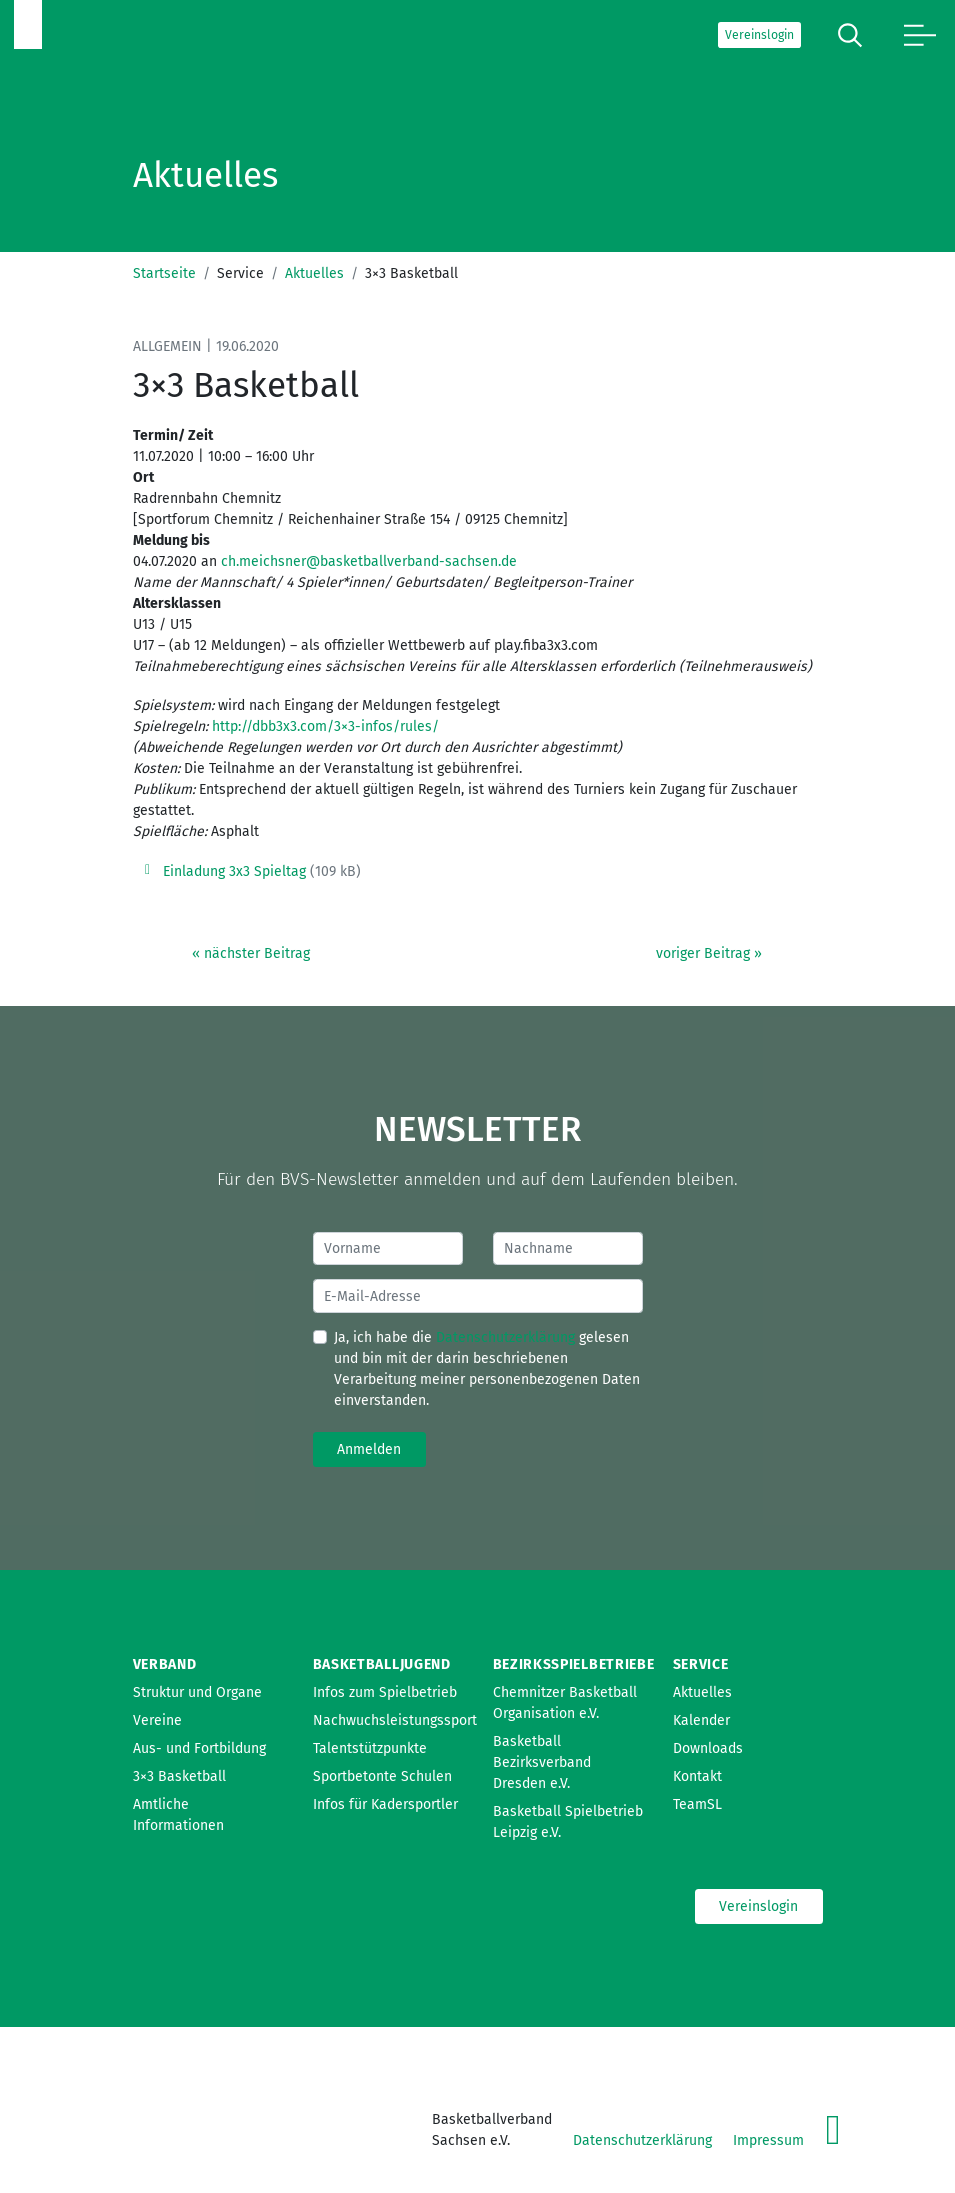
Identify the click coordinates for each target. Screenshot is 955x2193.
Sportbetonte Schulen (382, 1776)
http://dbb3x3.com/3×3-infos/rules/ (325, 726)
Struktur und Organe (197, 1692)
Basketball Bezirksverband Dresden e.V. (542, 1762)
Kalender (701, 1720)
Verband (165, 1664)
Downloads (708, 1748)
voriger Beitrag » (709, 953)
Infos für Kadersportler (385, 1804)
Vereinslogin (759, 35)
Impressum (768, 2140)
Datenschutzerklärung (505, 1337)
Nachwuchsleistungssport (395, 1720)
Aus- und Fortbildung (199, 1748)
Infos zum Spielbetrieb (385, 1692)
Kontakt (697, 1776)
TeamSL (697, 1804)
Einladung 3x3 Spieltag (234, 871)
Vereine (157, 1720)
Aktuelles (314, 273)
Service (701, 1664)
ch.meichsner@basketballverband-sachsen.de (369, 561)
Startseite (164, 273)
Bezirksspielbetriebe (574, 1664)
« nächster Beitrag (251, 953)
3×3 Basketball (179, 1776)
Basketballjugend (382, 1664)
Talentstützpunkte (370, 1748)
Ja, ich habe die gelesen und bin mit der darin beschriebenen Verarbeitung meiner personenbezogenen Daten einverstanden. (487, 1369)
